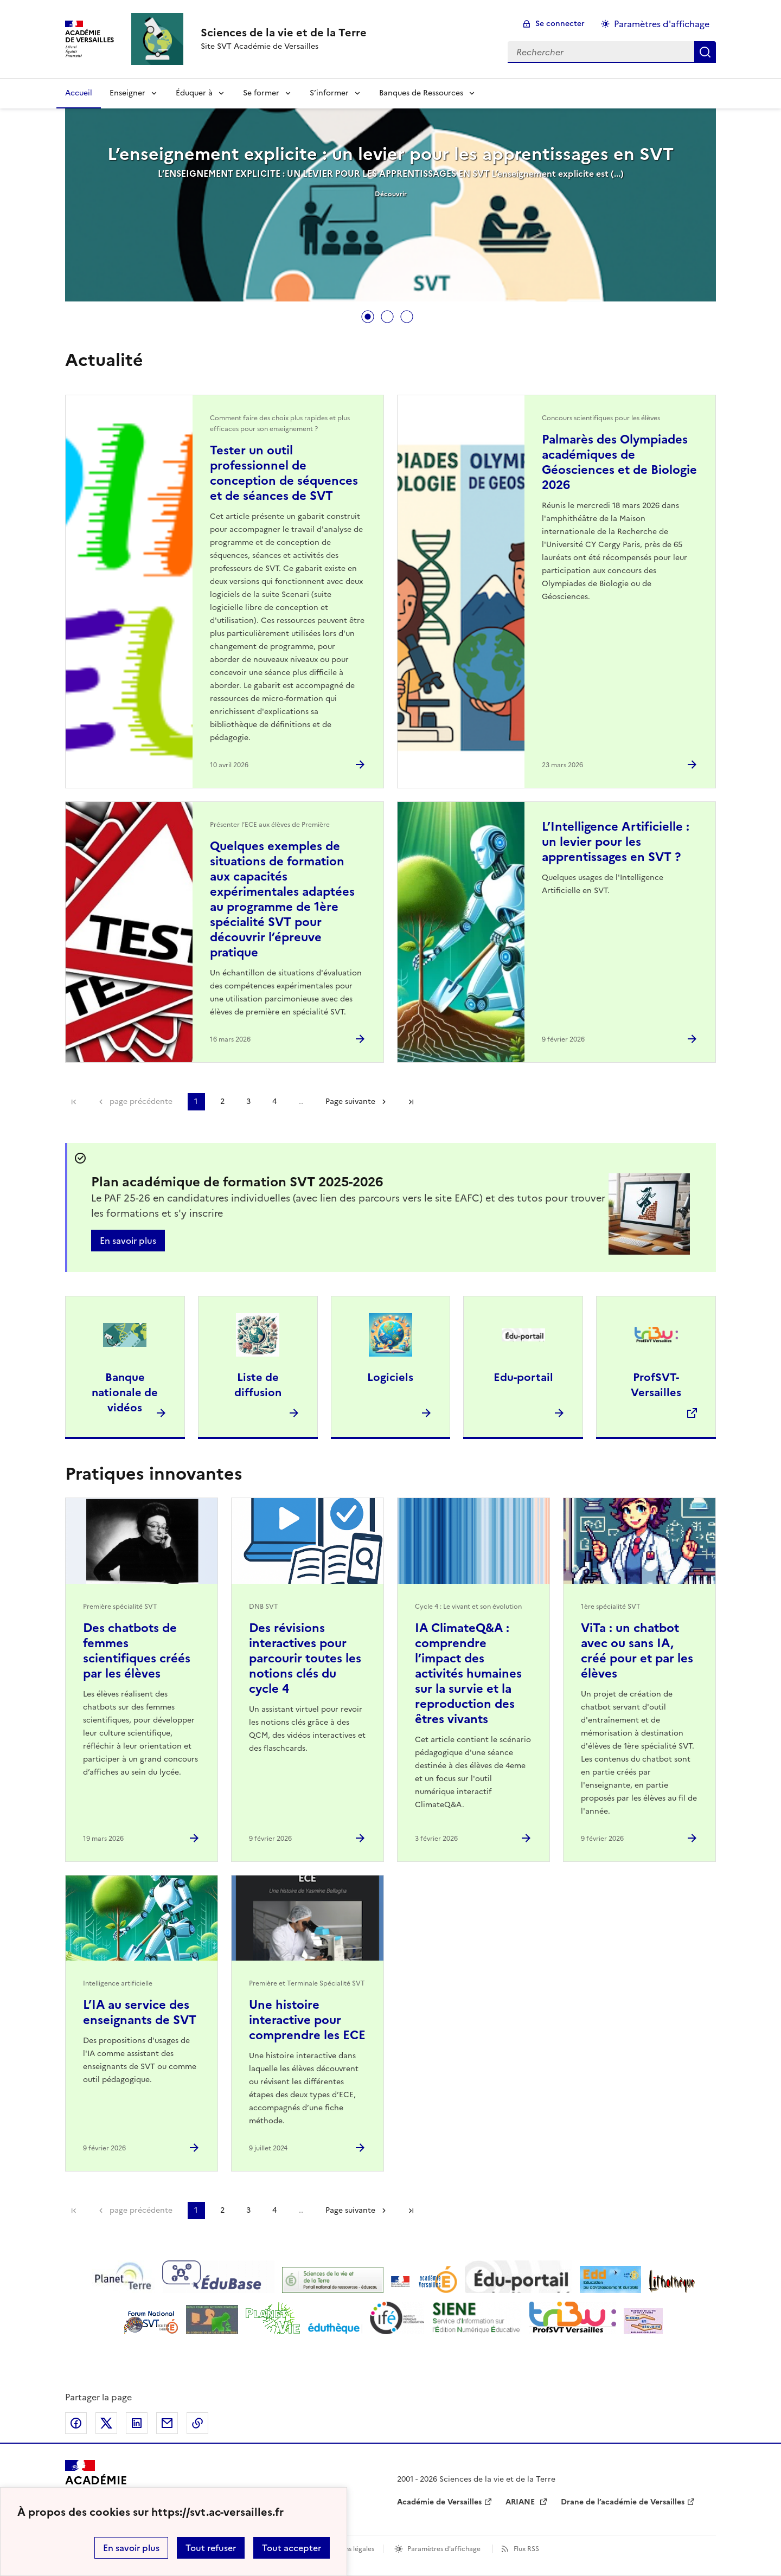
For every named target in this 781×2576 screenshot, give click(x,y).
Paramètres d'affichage (444, 2549)
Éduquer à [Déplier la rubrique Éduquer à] (194, 93)
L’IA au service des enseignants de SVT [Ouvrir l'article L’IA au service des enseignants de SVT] (139, 2012)
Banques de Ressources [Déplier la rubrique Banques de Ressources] (421, 93)
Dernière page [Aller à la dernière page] (411, 1101)
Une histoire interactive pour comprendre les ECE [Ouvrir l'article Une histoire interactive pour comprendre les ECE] (307, 2020)
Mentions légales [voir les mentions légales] (348, 2549)
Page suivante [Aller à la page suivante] (350, 1101)
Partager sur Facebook (76, 2423)
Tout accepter (291, 2547)
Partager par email (167, 2423)
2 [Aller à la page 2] (222, 1101)
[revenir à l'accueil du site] (284, 32)
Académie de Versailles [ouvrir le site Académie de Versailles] (439, 2502)
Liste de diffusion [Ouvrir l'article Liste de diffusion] (257, 1385)
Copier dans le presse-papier (197, 2423)
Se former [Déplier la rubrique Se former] (261, 93)
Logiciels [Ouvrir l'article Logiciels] (390, 1377)
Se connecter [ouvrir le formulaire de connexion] (560, 23)
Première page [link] (73, 1101)
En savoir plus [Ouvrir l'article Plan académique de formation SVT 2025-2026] (128, 1240)
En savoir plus (131, 2547)
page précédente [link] (141, 1101)
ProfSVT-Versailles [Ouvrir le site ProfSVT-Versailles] (656, 1385)
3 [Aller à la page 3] (248, 1101)
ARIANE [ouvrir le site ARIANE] (521, 2502)
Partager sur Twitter (106, 2423)
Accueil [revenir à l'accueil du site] (78, 93)
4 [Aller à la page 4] (274, 1101)
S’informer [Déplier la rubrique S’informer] (329, 93)
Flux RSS (526, 2549)
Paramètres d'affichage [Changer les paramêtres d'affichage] (661, 23)
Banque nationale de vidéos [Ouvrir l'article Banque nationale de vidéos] (125, 1392)
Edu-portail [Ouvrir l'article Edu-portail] (523, 1377)
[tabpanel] (390, 206)
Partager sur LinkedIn (137, 2423)
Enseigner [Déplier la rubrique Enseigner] (127, 93)
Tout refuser (210, 2547)
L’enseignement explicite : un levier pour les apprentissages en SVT (390, 154)
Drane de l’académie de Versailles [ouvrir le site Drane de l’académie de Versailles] (622, 2502)
